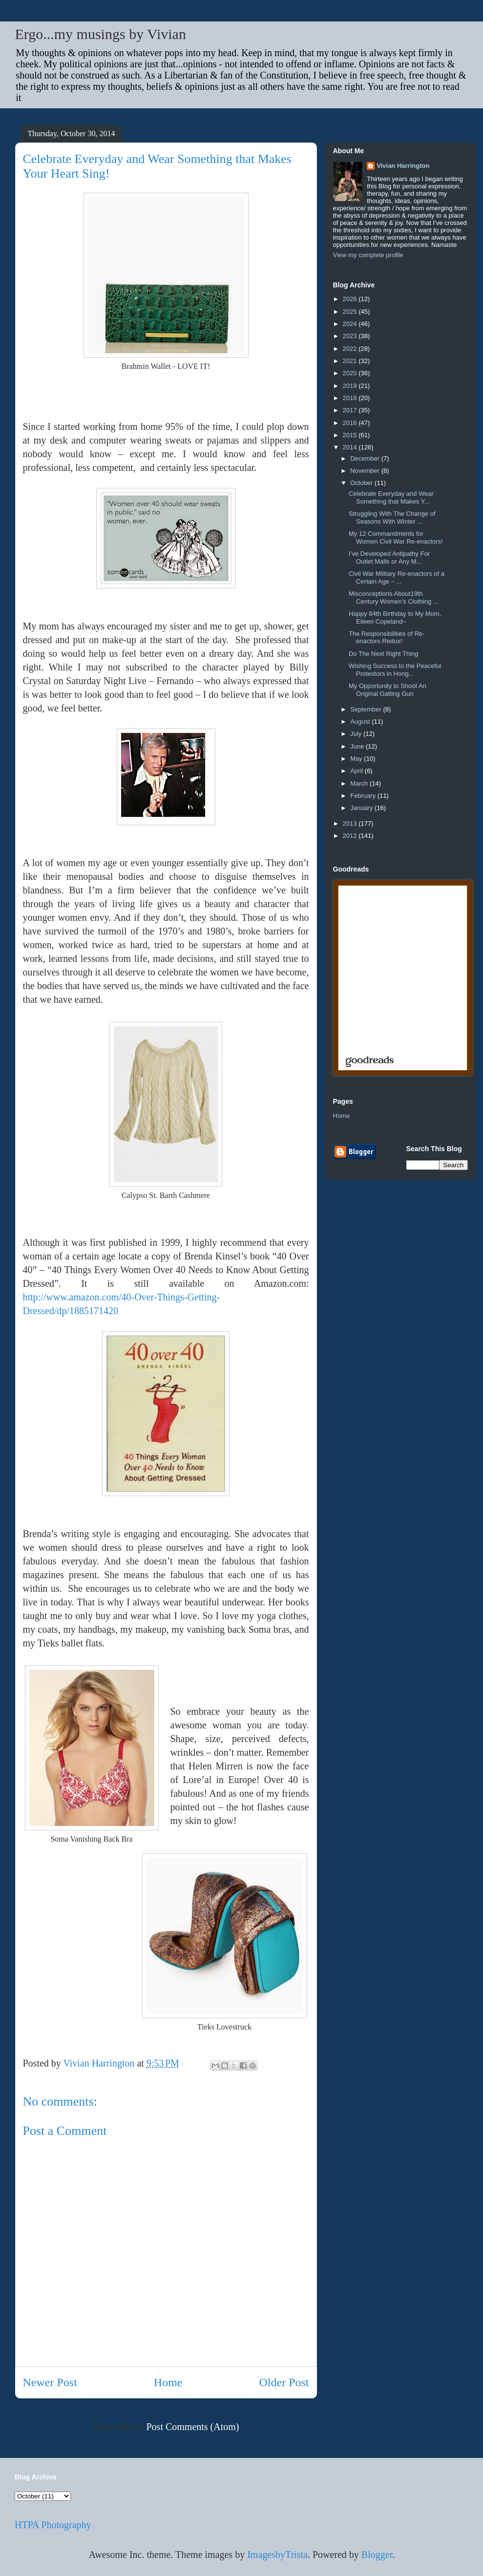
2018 (351, 398)
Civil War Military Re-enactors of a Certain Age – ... (396, 577)
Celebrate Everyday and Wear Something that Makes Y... (391, 497)
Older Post (284, 2382)
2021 (351, 361)
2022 (351, 348)
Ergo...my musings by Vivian (100, 34)
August (361, 721)
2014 (351, 447)
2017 (351, 410)
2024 (351, 323)
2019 (351, 385)
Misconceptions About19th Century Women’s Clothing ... (394, 597)
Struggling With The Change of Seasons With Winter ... (392, 517)
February (364, 795)
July (356, 733)
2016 (351, 422)
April (357, 770)
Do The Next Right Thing (384, 653)
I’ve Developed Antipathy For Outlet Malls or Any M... (389, 557)
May (357, 758)
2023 (351, 336)
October (362, 483)
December (365, 458)
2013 (351, 823)
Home (168, 2382)
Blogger (376, 2554)
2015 (351, 435)
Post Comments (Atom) (192, 2426)
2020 (351, 373)
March (360, 783)
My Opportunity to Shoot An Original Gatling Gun (387, 689)
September (366, 709)
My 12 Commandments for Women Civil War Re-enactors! (396, 537)
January (362, 807)
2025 (351, 311)
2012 (351, 835)
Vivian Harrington (403, 165)
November (365, 470)
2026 (351, 299)
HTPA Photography (53, 2524)
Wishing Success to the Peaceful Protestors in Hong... (395, 669)
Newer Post (50, 2382)
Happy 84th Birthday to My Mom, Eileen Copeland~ (395, 617)
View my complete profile (368, 255)
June (358, 746)
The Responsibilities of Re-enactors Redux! (386, 637)
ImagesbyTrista (277, 2554)
